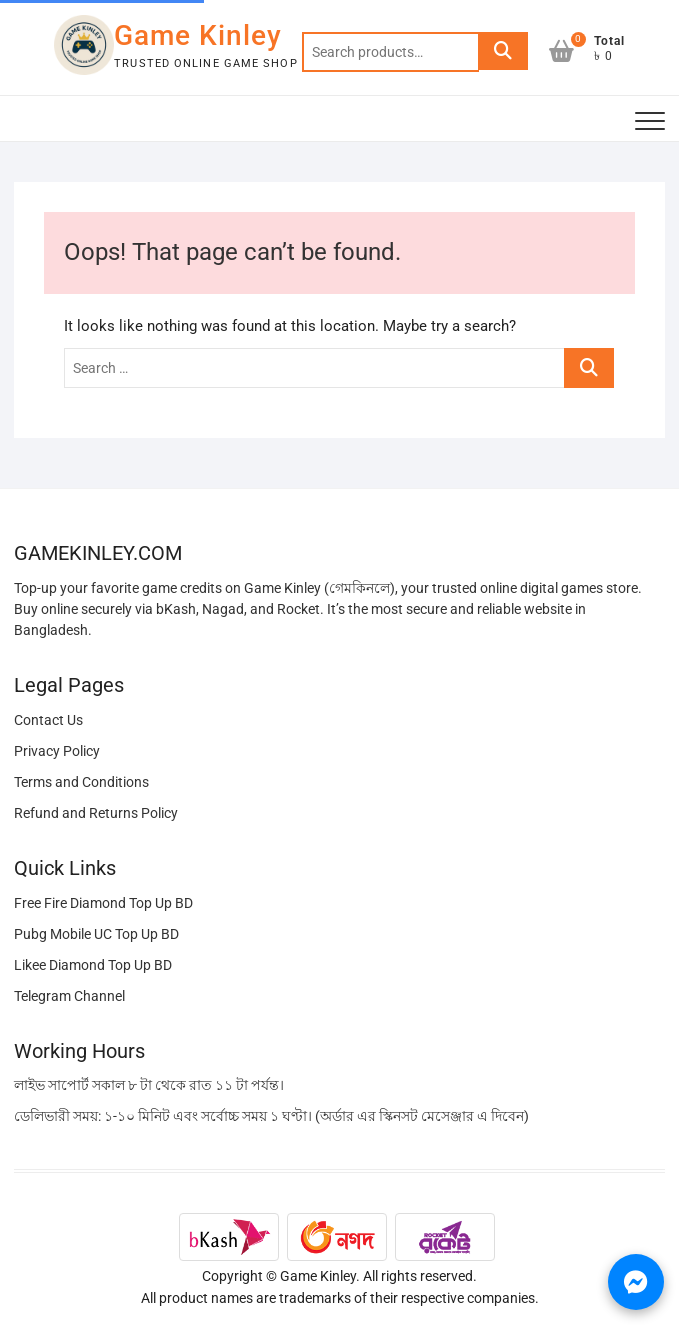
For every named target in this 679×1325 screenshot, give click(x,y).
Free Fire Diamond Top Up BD (103, 903)
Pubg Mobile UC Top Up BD (96, 934)
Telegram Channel (69, 996)
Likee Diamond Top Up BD (93, 965)
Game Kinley (198, 35)
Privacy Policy (57, 751)
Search (503, 52)
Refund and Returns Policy (96, 813)
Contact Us (48, 720)
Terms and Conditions (81, 782)
